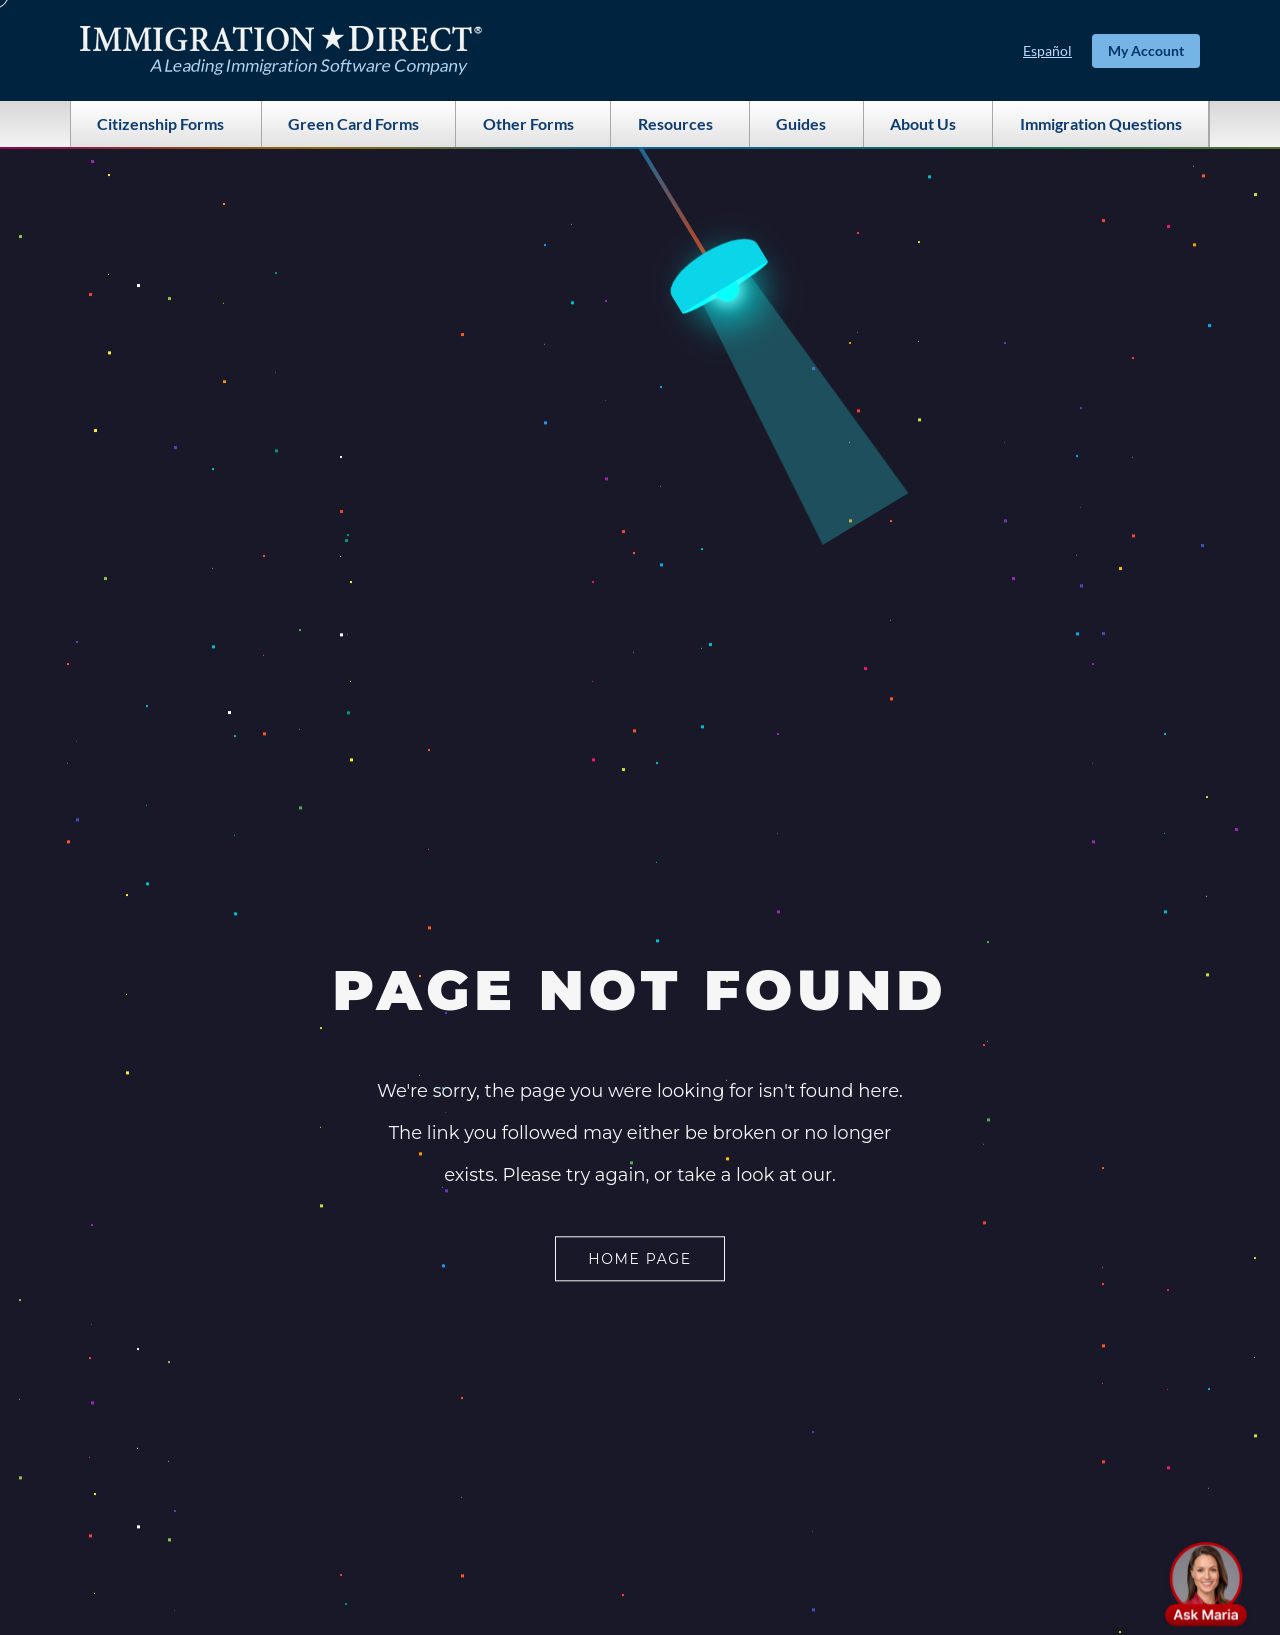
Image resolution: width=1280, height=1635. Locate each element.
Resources (680, 124)
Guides (806, 124)
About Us (928, 124)
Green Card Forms (358, 124)
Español (1047, 50)
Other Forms (533, 124)
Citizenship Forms (165, 124)
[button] (1206, 1584)
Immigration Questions (1101, 123)
